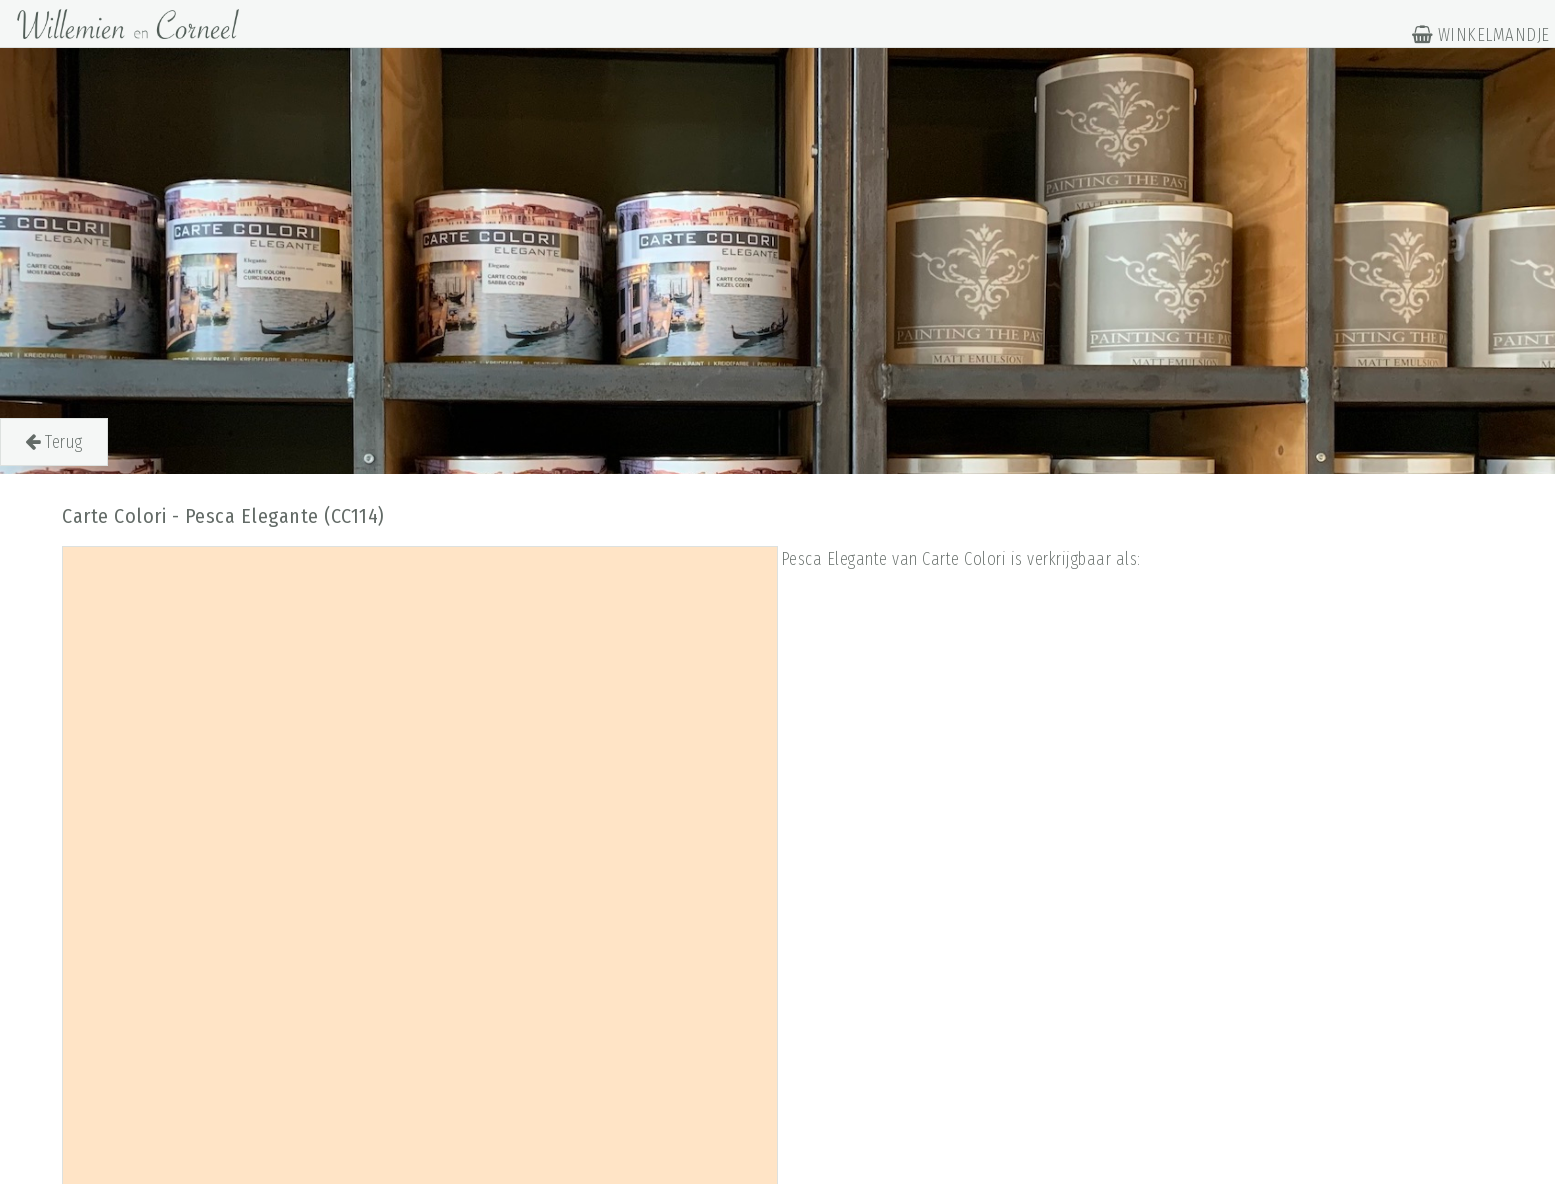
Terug (54, 442)
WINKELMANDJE (1481, 35)
